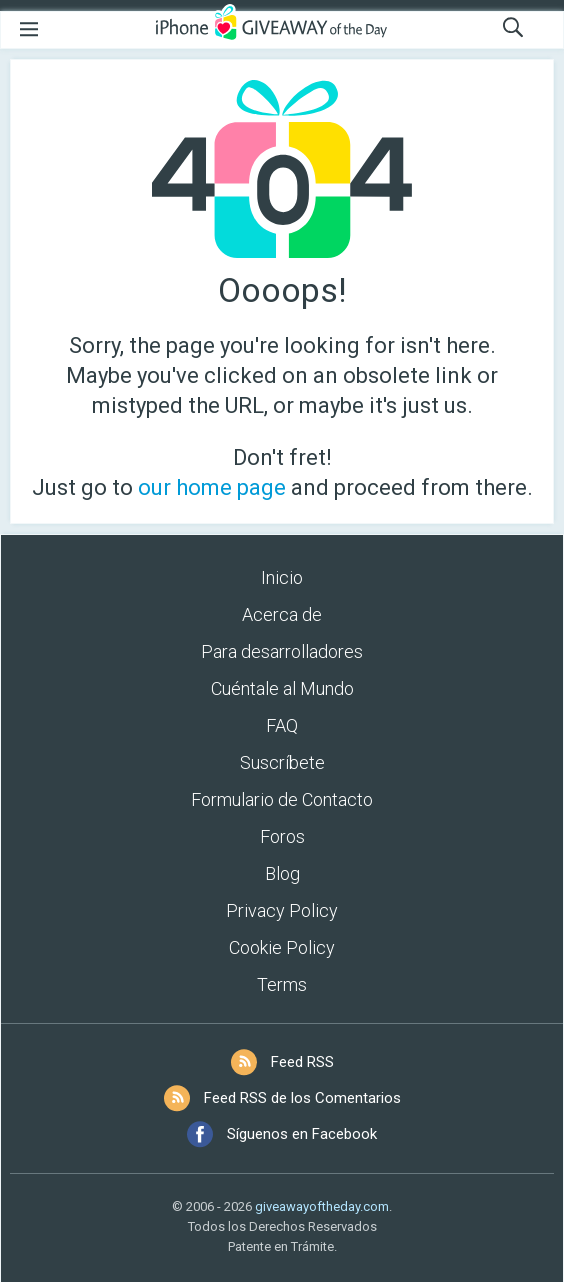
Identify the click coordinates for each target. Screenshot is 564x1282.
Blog (282, 873)
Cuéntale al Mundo (282, 688)
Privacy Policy (282, 910)
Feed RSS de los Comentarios (302, 1098)
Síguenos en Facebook (302, 1134)
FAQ (282, 725)
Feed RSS (302, 1062)
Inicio (282, 577)
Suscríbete (282, 762)
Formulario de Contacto (282, 799)
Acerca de (282, 614)
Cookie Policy (282, 947)
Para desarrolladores (282, 651)
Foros (282, 836)
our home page (212, 487)
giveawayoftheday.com (322, 1206)
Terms (282, 984)
